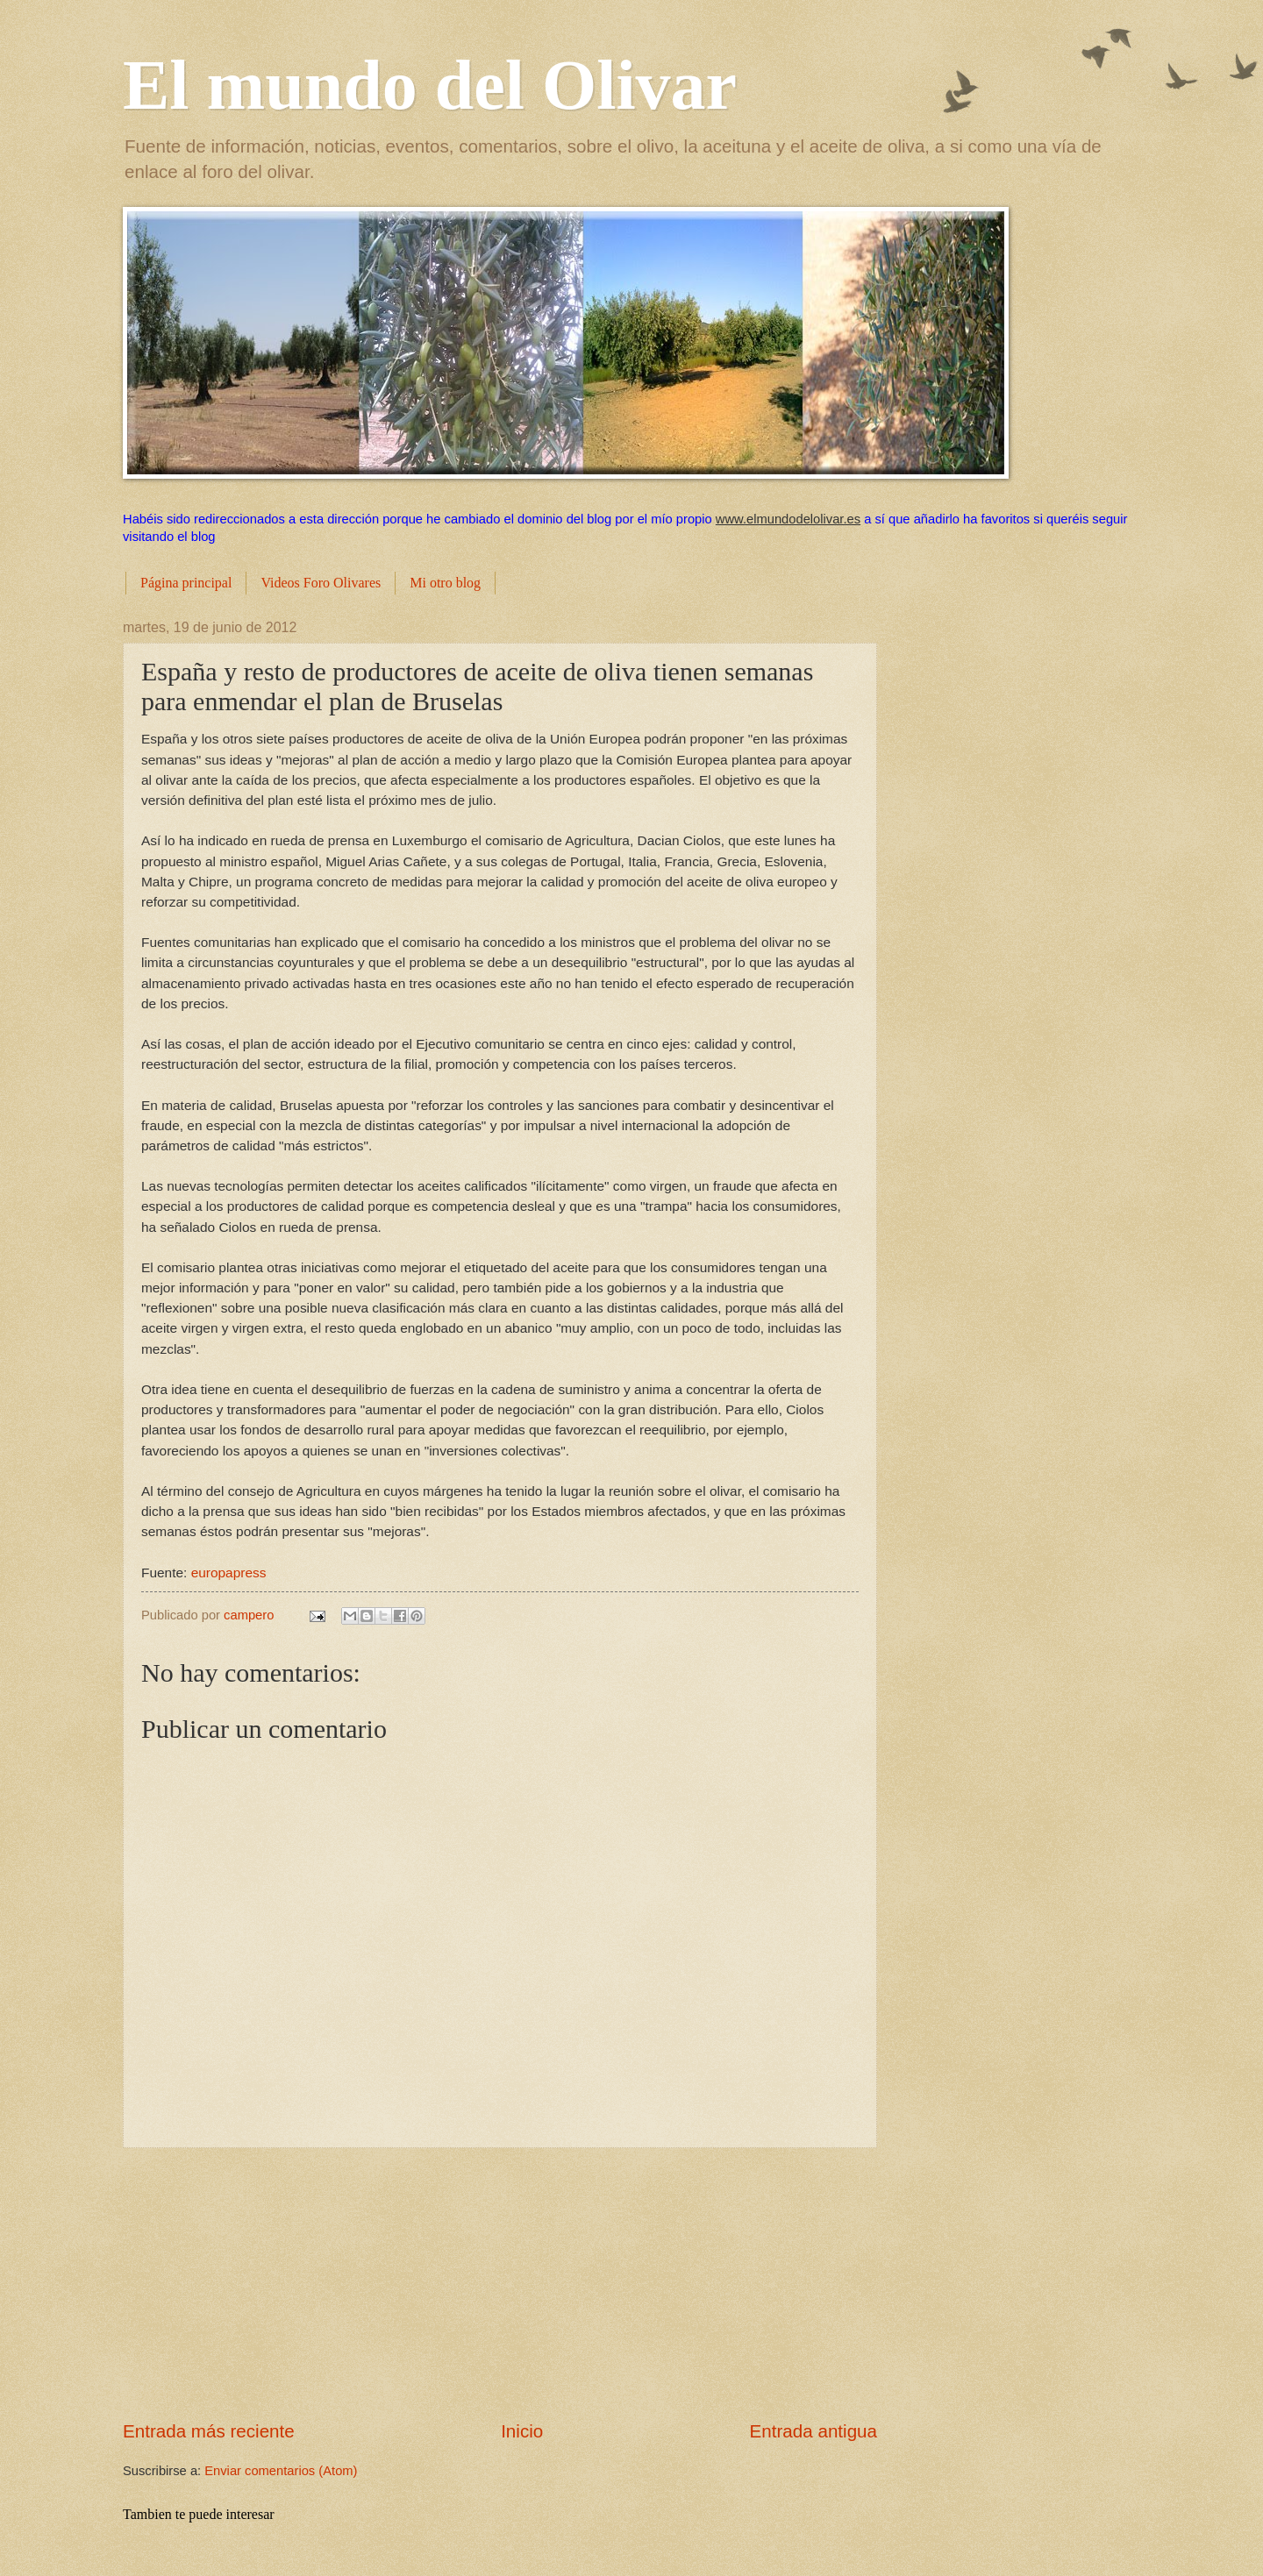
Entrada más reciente (209, 2431)
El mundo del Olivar (430, 85)
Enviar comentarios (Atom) (280, 2471)
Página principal (186, 582)
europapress (229, 1572)
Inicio (522, 2431)
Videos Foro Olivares (320, 582)
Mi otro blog (445, 582)
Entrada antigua (813, 2431)
